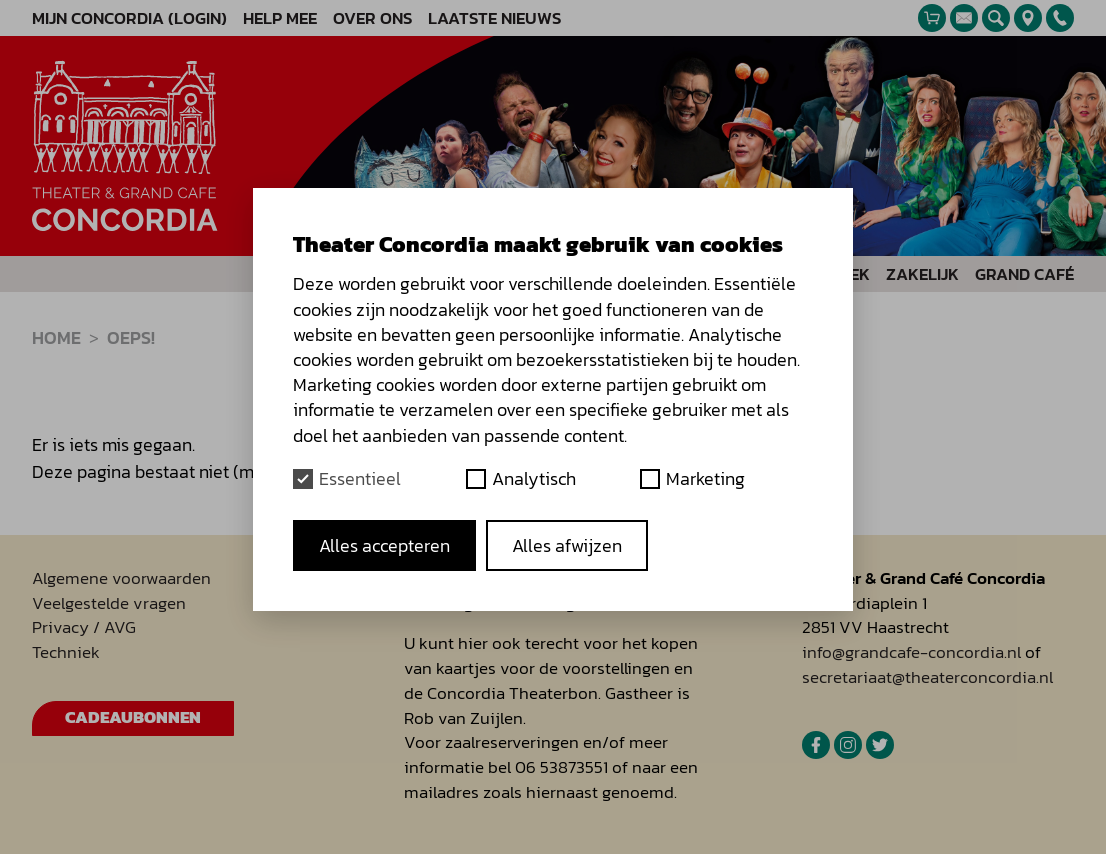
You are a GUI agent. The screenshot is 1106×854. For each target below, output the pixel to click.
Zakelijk (922, 274)
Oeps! (131, 337)
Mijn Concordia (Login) (129, 18)
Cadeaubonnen (133, 717)
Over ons (372, 18)
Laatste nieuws (494, 18)
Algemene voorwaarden (121, 578)
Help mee (280, 18)
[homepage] (125, 146)
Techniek (66, 652)
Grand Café (1024, 274)
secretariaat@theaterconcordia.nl (927, 677)
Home (56, 337)
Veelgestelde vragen (109, 603)
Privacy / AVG (84, 627)
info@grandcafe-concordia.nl (911, 652)
